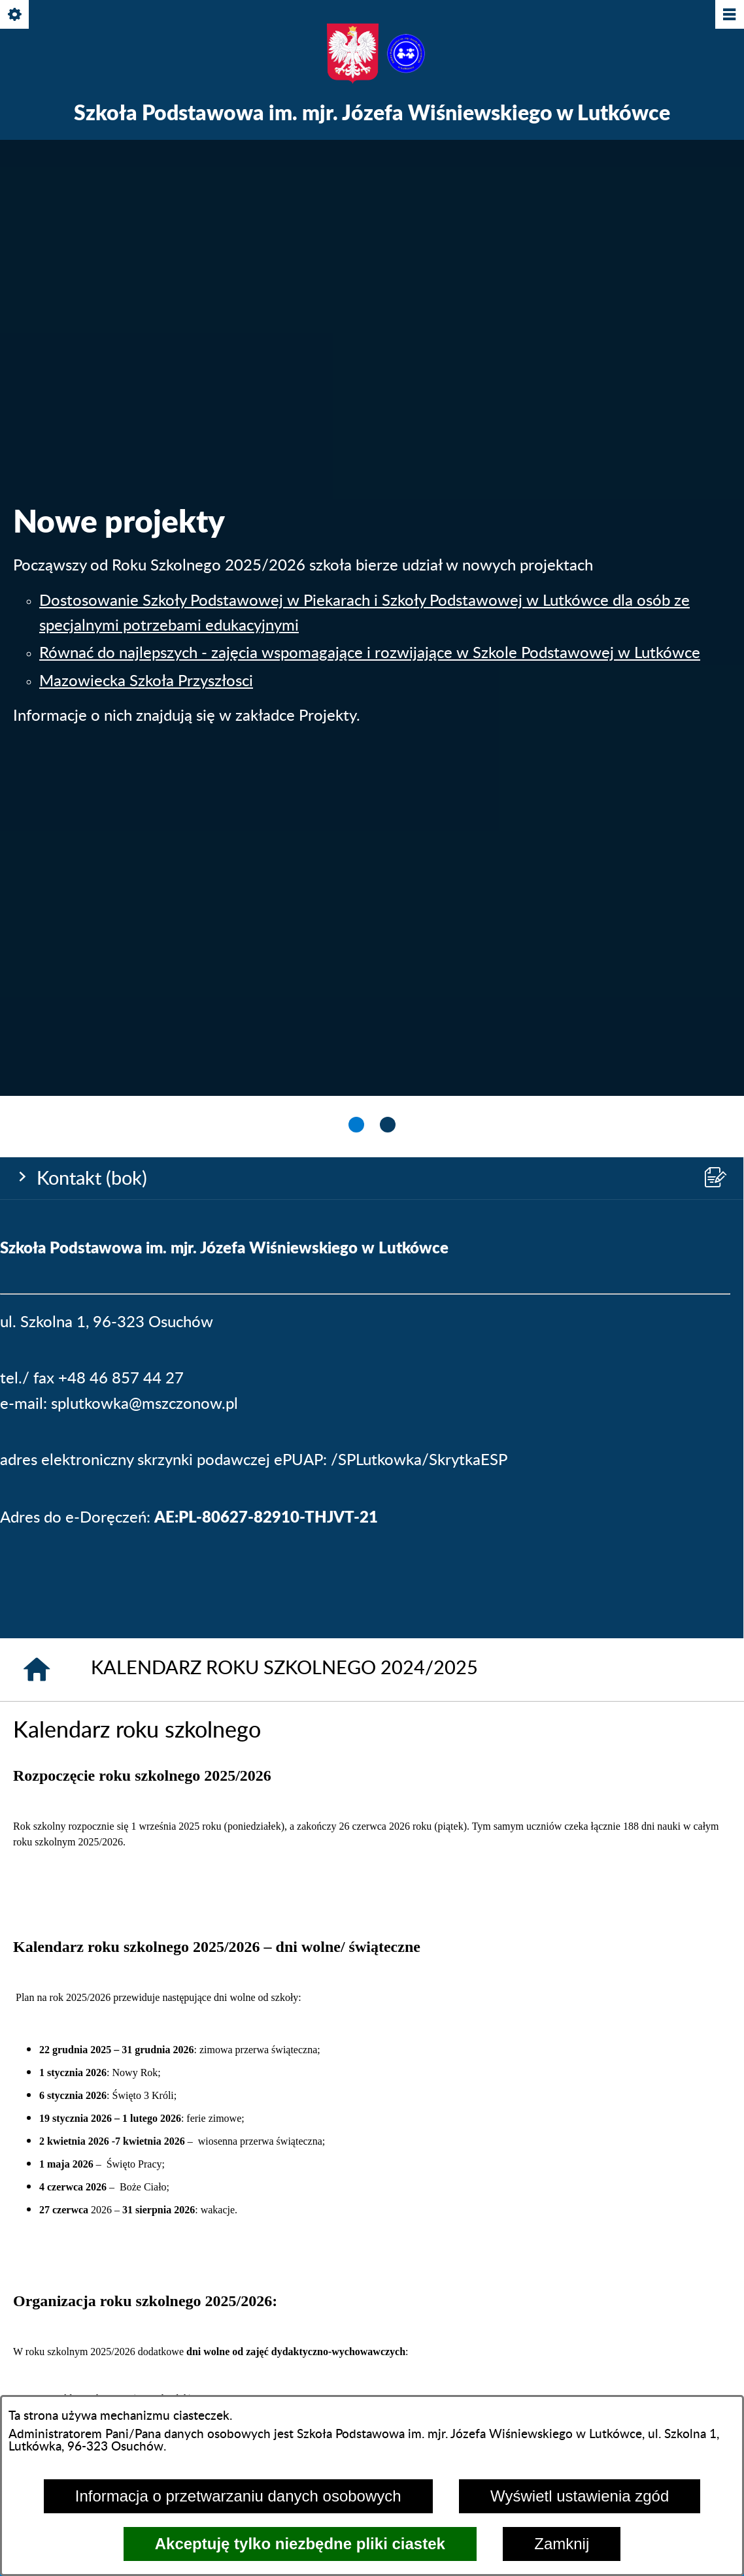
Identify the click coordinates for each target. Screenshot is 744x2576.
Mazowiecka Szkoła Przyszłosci (146, 344)
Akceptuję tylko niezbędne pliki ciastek (300, 2543)
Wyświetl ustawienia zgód (579, 2496)
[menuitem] (93, 1854)
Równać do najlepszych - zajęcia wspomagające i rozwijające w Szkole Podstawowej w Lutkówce (369, 317)
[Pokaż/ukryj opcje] (15, 15)
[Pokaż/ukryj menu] (728, 15)
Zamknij (561, 2543)
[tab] (356, 452)
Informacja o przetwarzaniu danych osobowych (238, 2496)
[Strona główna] (36, 995)
